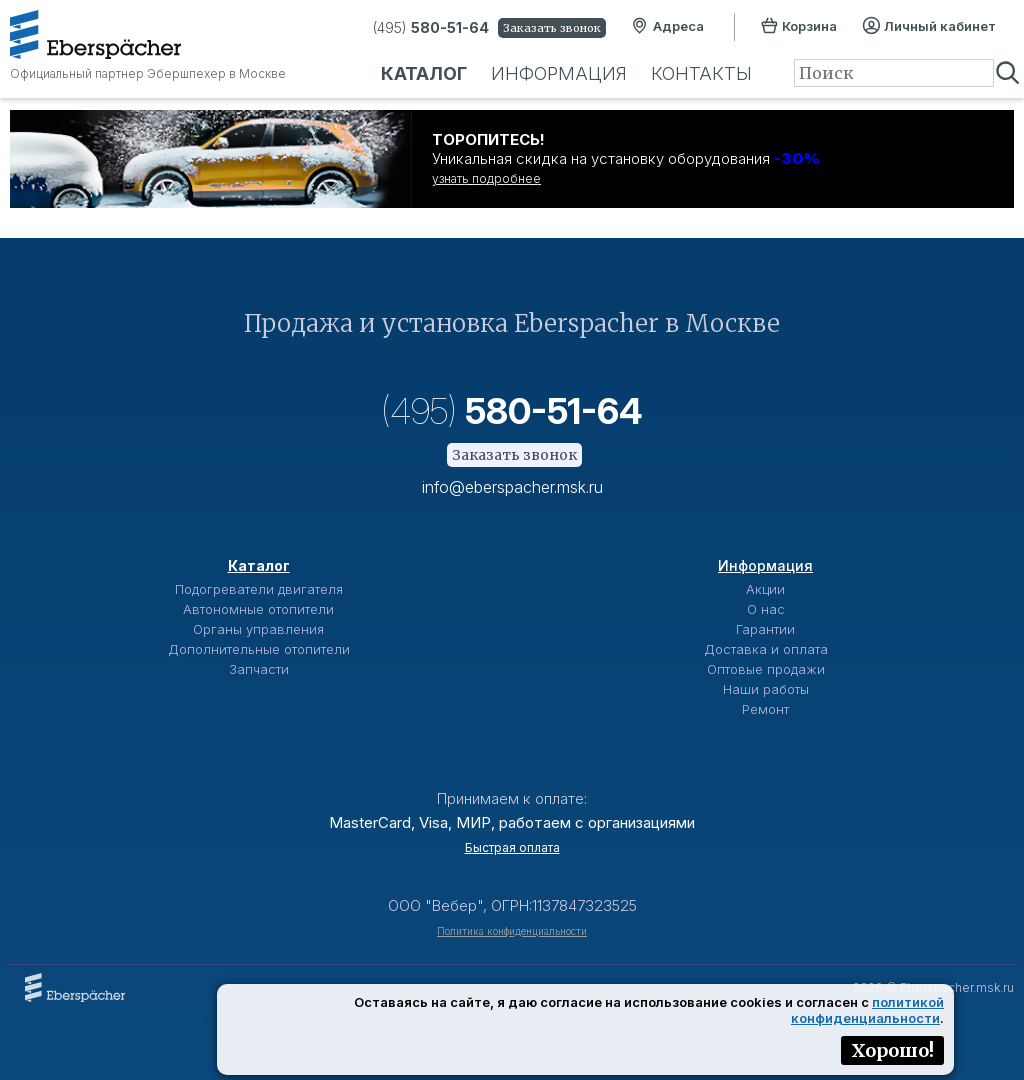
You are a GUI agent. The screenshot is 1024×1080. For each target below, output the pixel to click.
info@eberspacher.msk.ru (512, 487)
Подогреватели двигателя (259, 589)
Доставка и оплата (766, 649)
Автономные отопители (258, 609)
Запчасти (259, 669)
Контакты (701, 73)
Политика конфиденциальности (512, 931)
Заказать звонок (552, 28)
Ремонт (765, 709)
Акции (765, 589)
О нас (766, 609)
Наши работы (766, 689)
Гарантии (765, 629)
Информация (559, 73)
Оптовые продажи (766, 669)
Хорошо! (892, 1050)
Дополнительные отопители (259, 649)
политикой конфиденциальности (867, 1010)
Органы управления (258, 629)
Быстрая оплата (512, 847)
